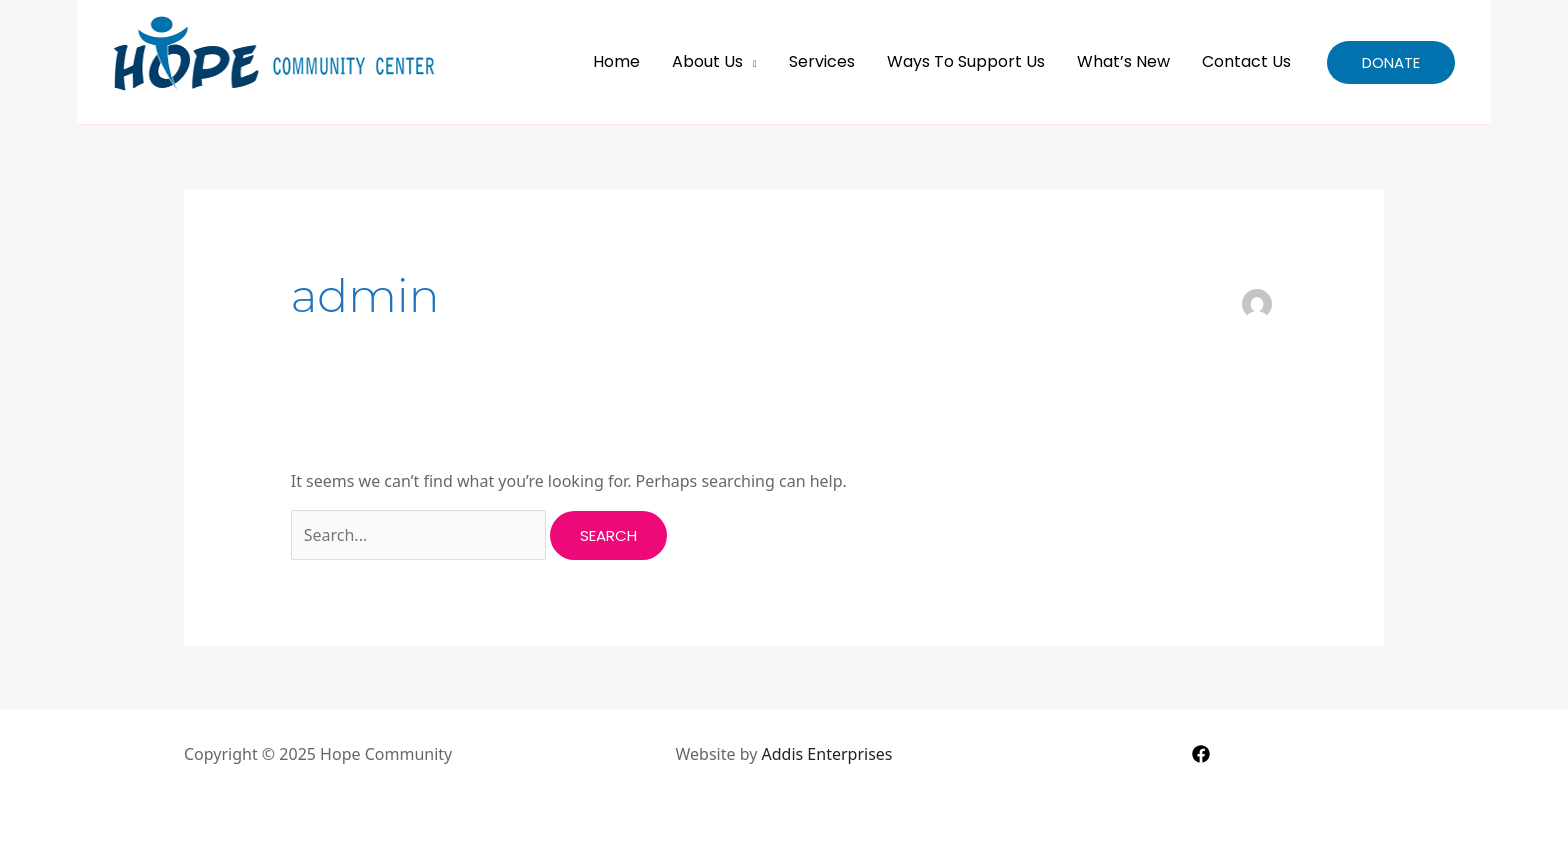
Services (822, 61)
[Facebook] (1201, 754)
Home (616, 61)
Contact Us (1246, 61)
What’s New (1123, 61)
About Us (707, 61)
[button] (1391, 62)
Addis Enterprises (827, 754)
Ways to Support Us (966, 61)
